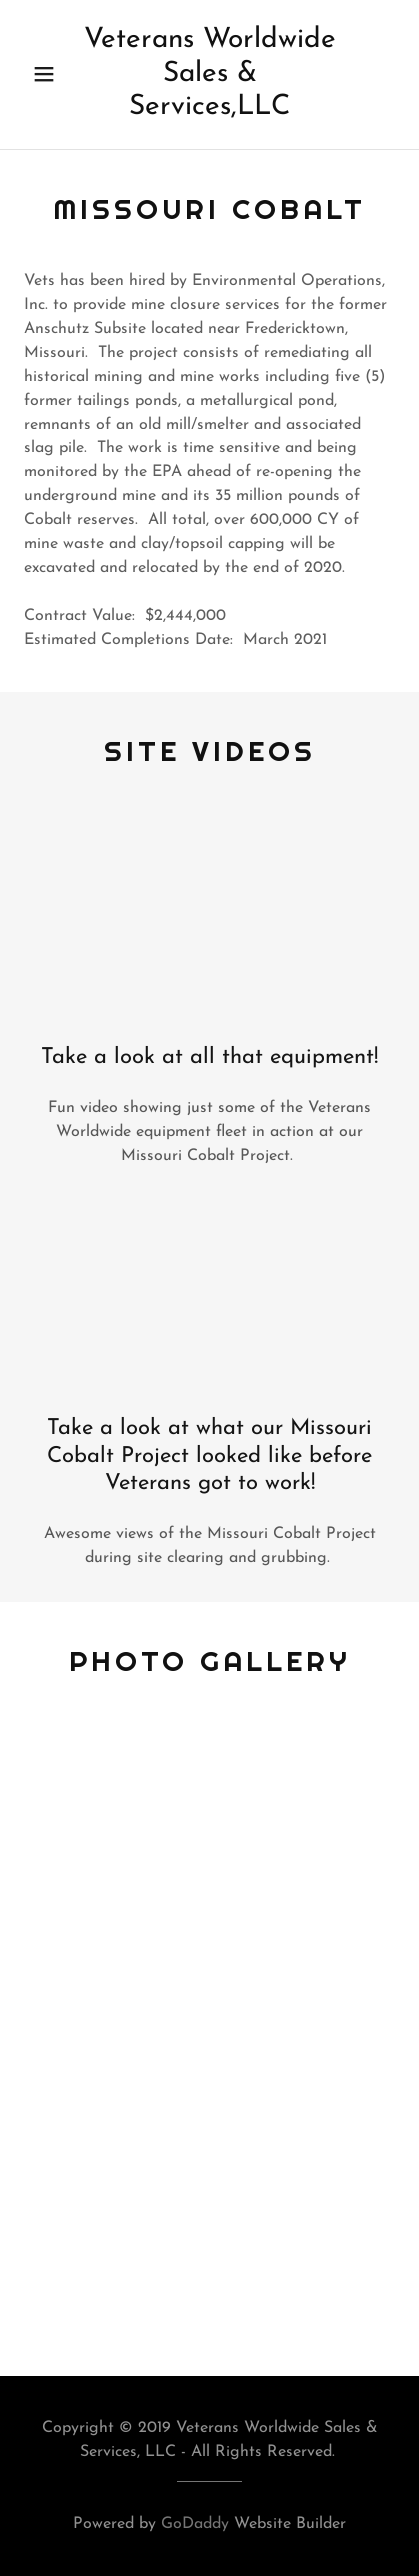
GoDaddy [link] (195, 2524)
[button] (47, 74)
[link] (209, 74)
